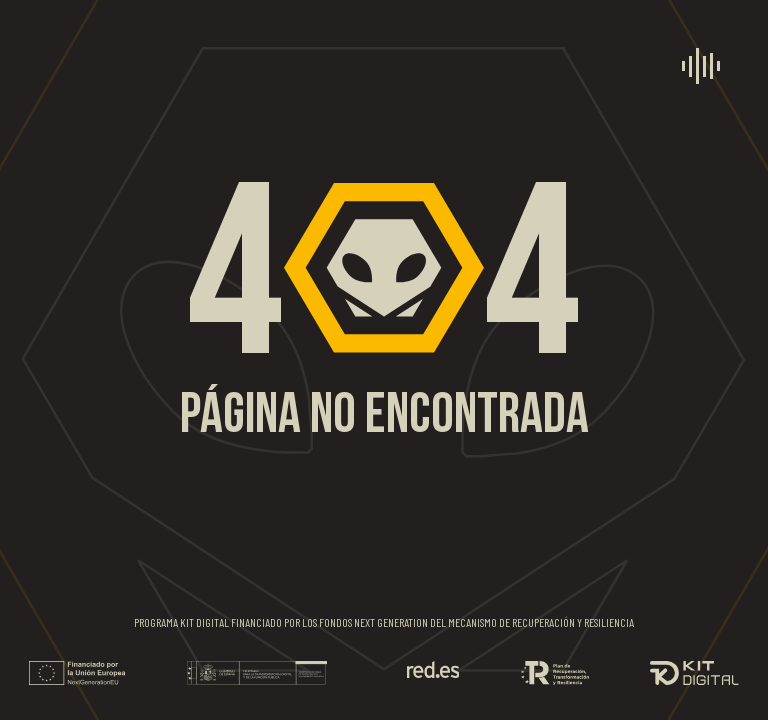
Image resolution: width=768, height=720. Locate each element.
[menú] (701, 66)
